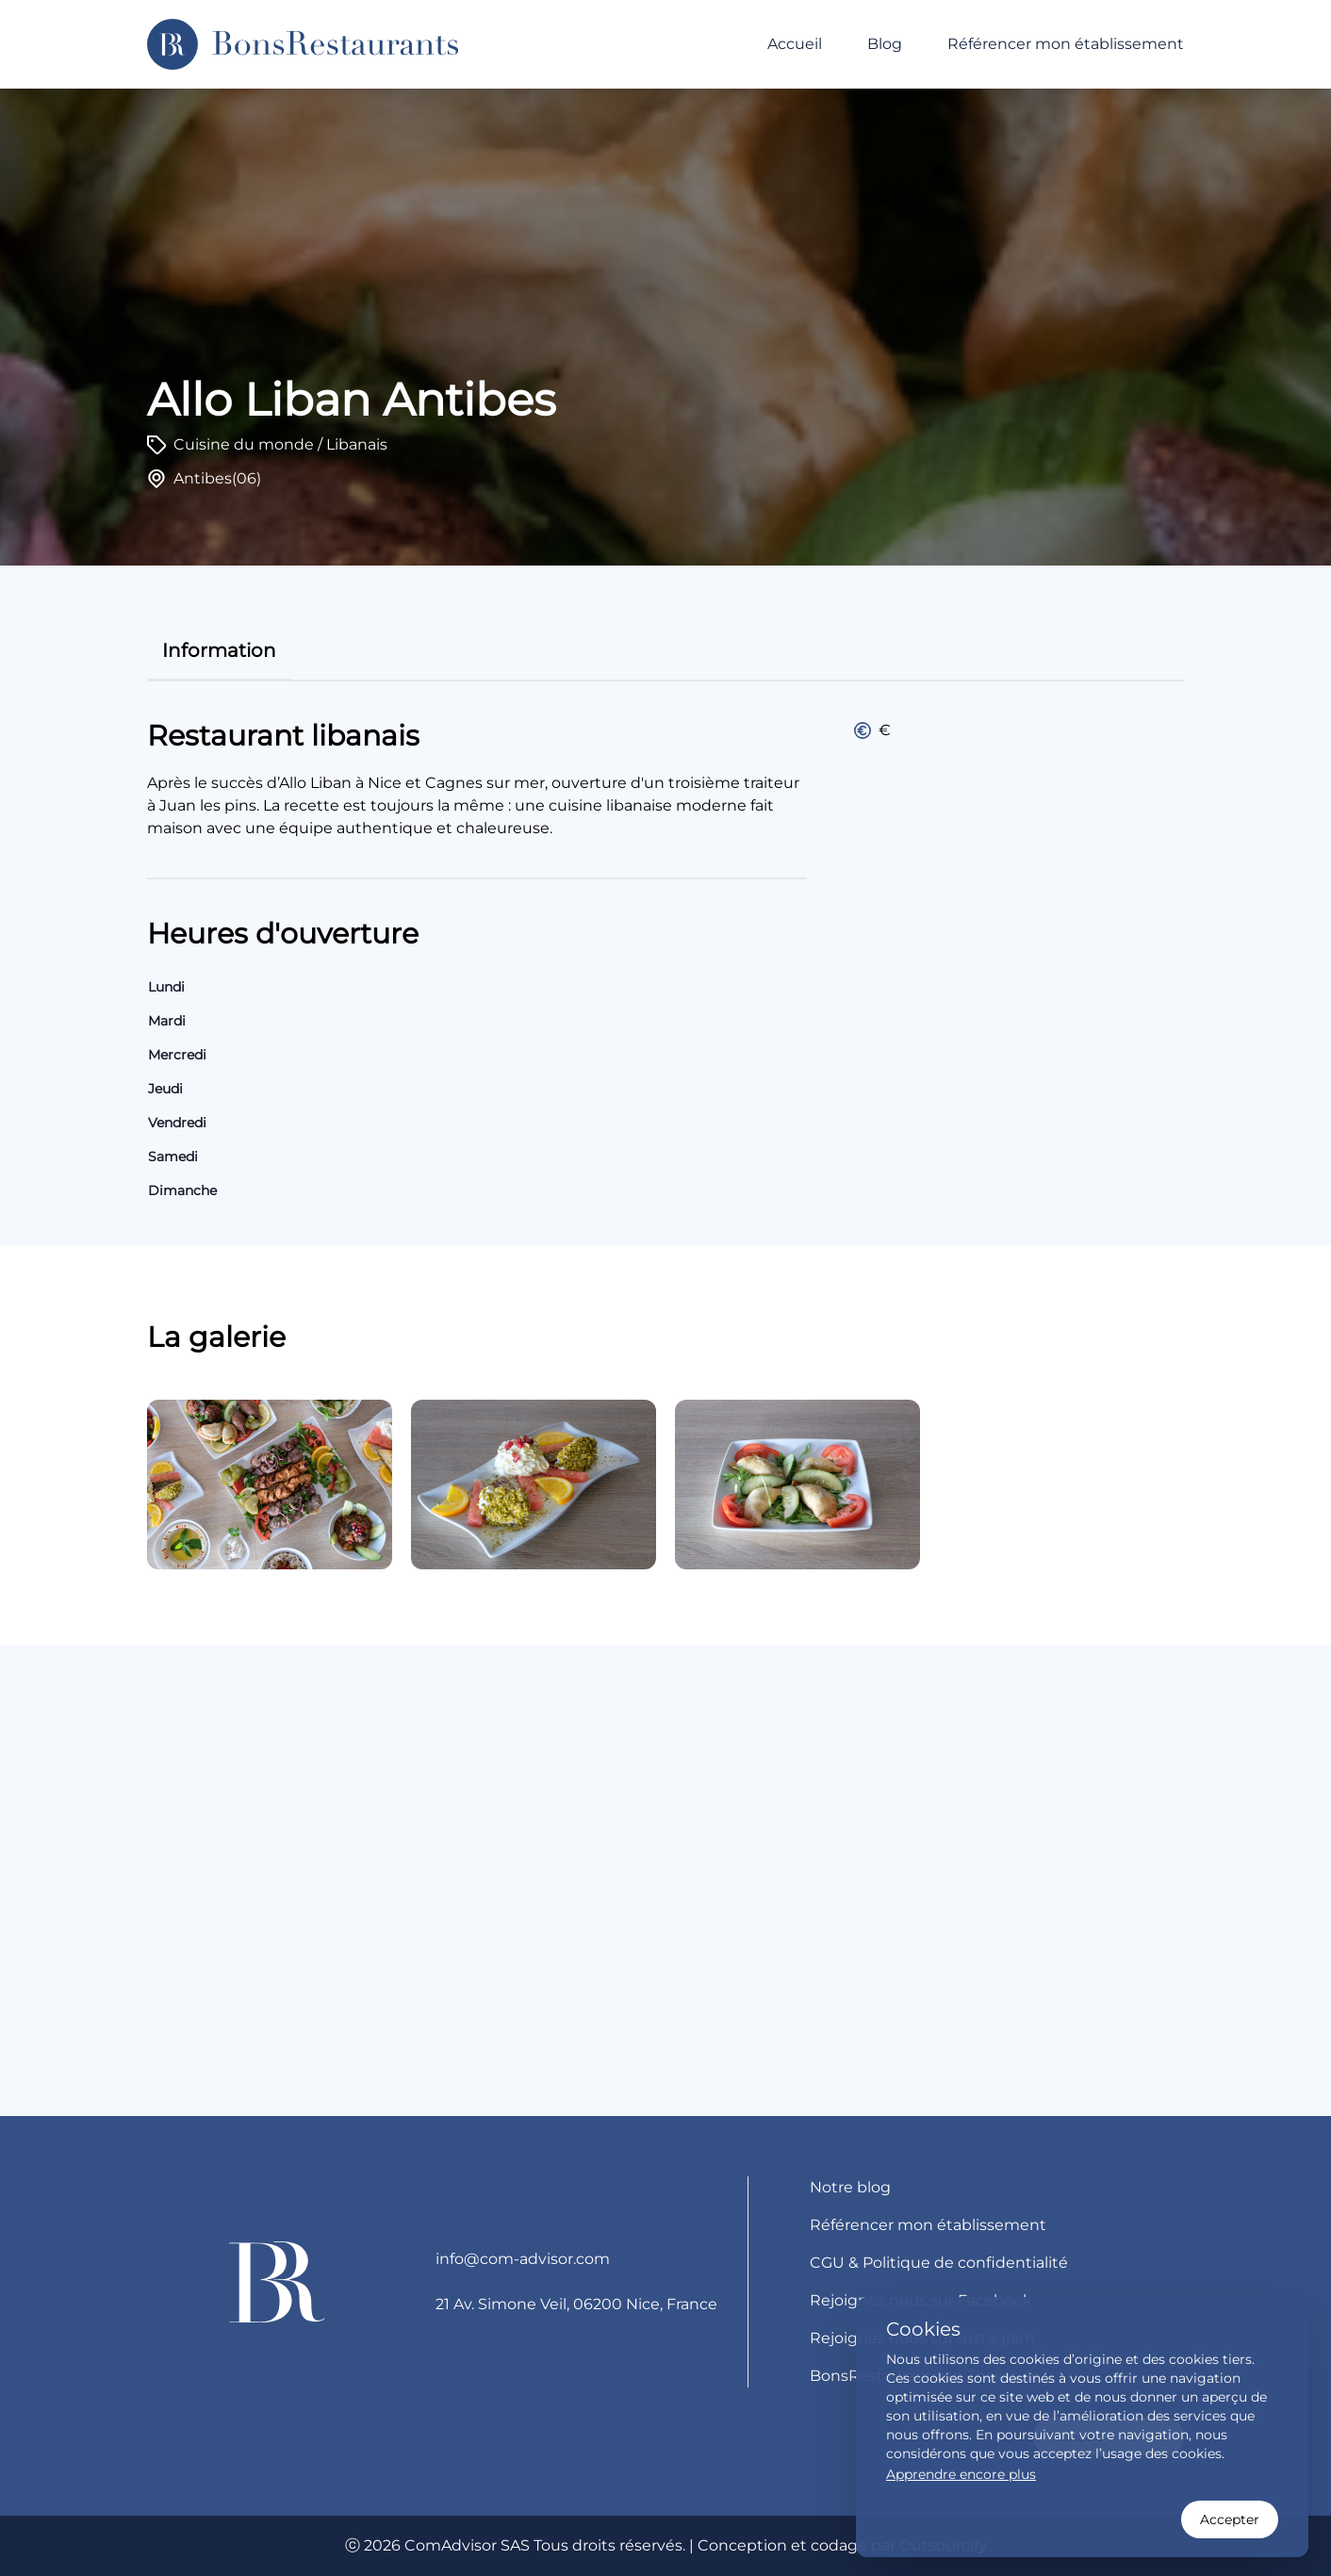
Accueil (794, 44)
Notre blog (850, 2187)
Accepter (1229, 2519)
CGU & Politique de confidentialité (939, 2263)
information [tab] (219, 650)
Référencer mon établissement (1065, 44)
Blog (884, 44)
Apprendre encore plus (961, 2474)
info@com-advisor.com (522, 2259)
